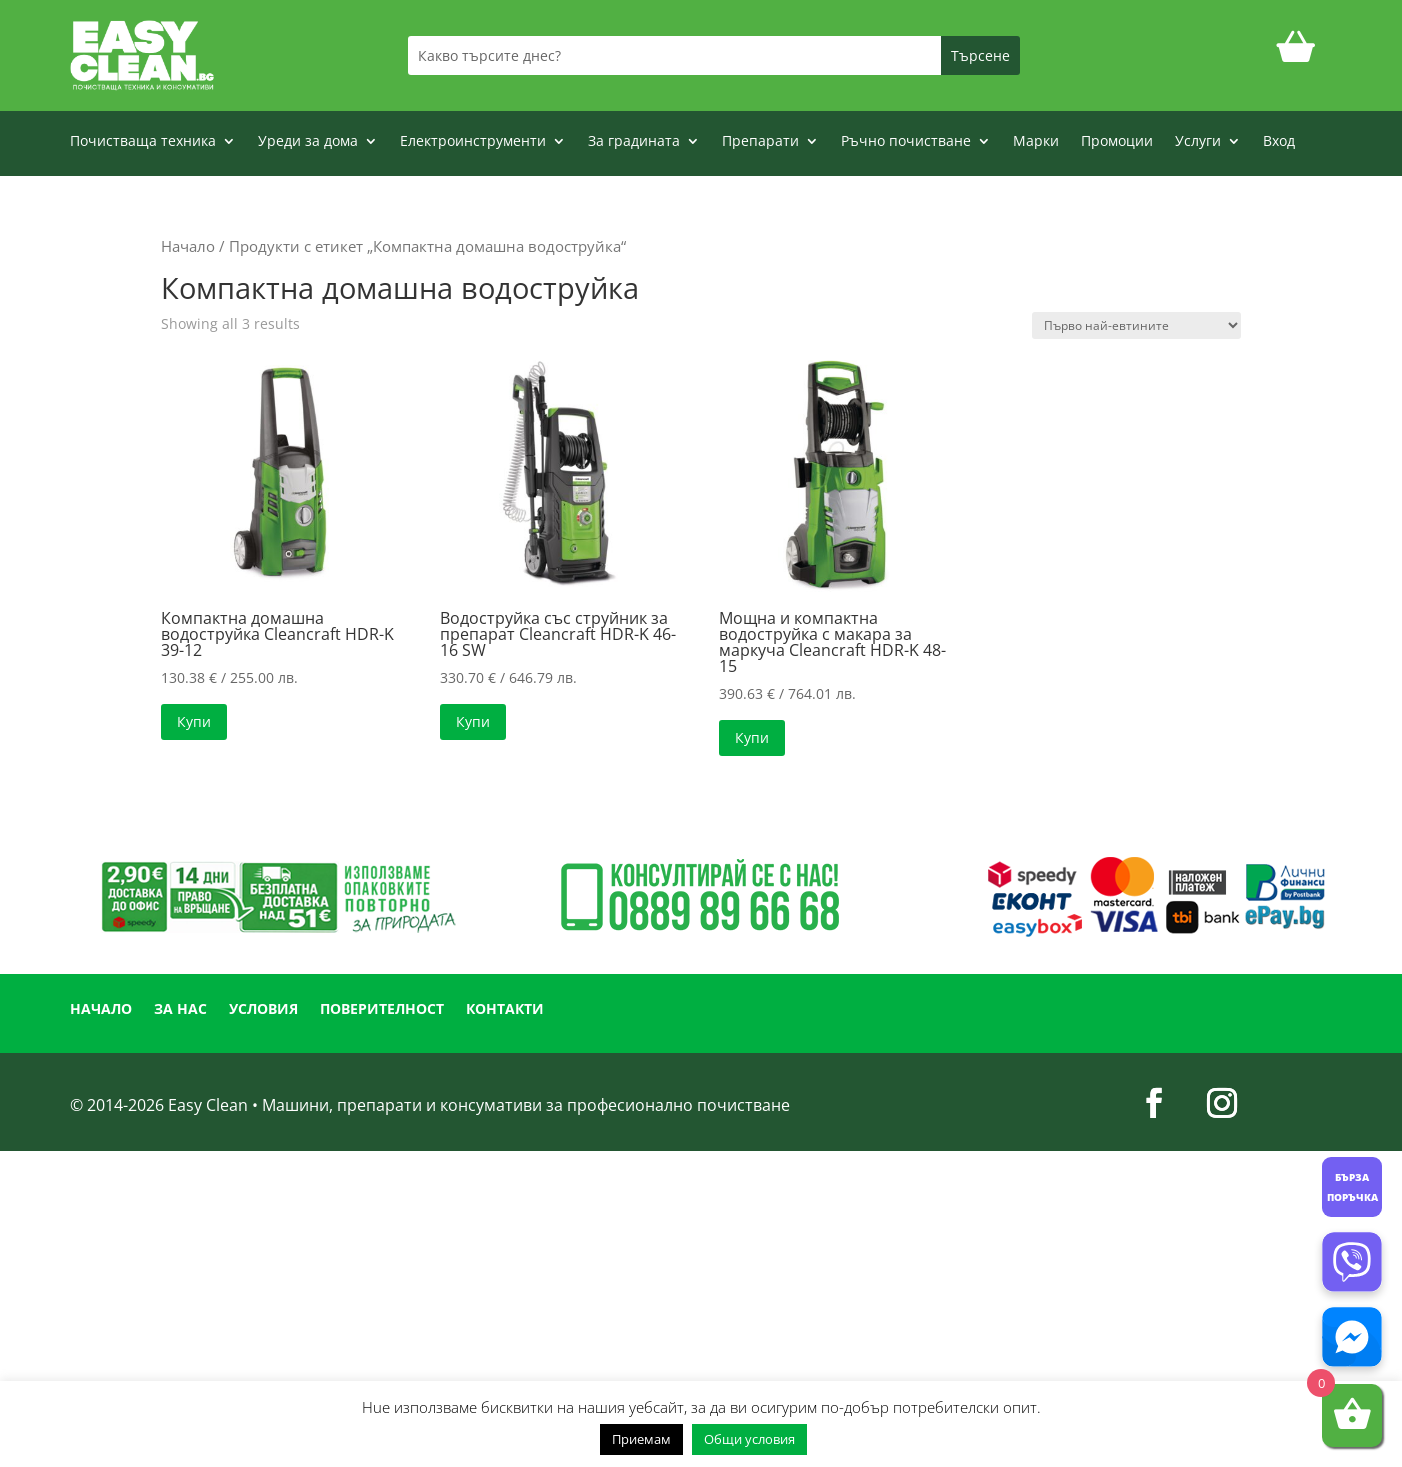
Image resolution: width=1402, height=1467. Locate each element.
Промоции (1117, 142)
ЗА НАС (180, 1010)
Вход (1279, 142)
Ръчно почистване (906, 142)
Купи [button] (194, 721)
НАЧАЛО (101, 1010)
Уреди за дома (308, 142)
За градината (634, 142)
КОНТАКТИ (505, 1010)
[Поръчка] (1136, 325)
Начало (188, 246)
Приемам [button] (641, 1439)
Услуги (1198, 142)
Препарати (760, 142)
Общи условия (749, 1439)
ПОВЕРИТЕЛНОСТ (382, 1010)
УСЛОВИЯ (263, 1010)
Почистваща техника (143, 142)
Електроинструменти (473, 142)
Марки (1036, 142)
